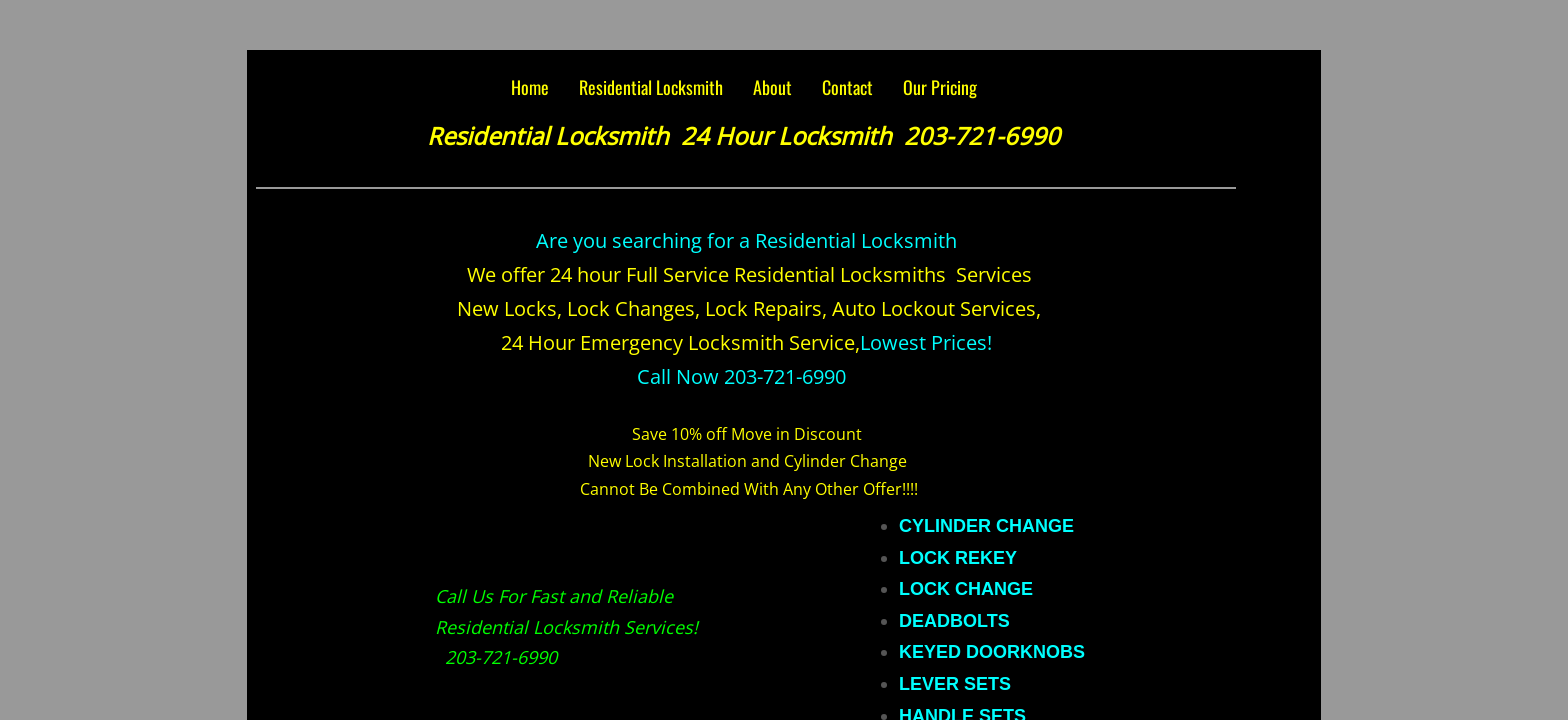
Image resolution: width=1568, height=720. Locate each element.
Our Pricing (940, 87)
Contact (847, 87)
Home (530, 87)
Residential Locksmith (651, 87)
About (772, 87)
